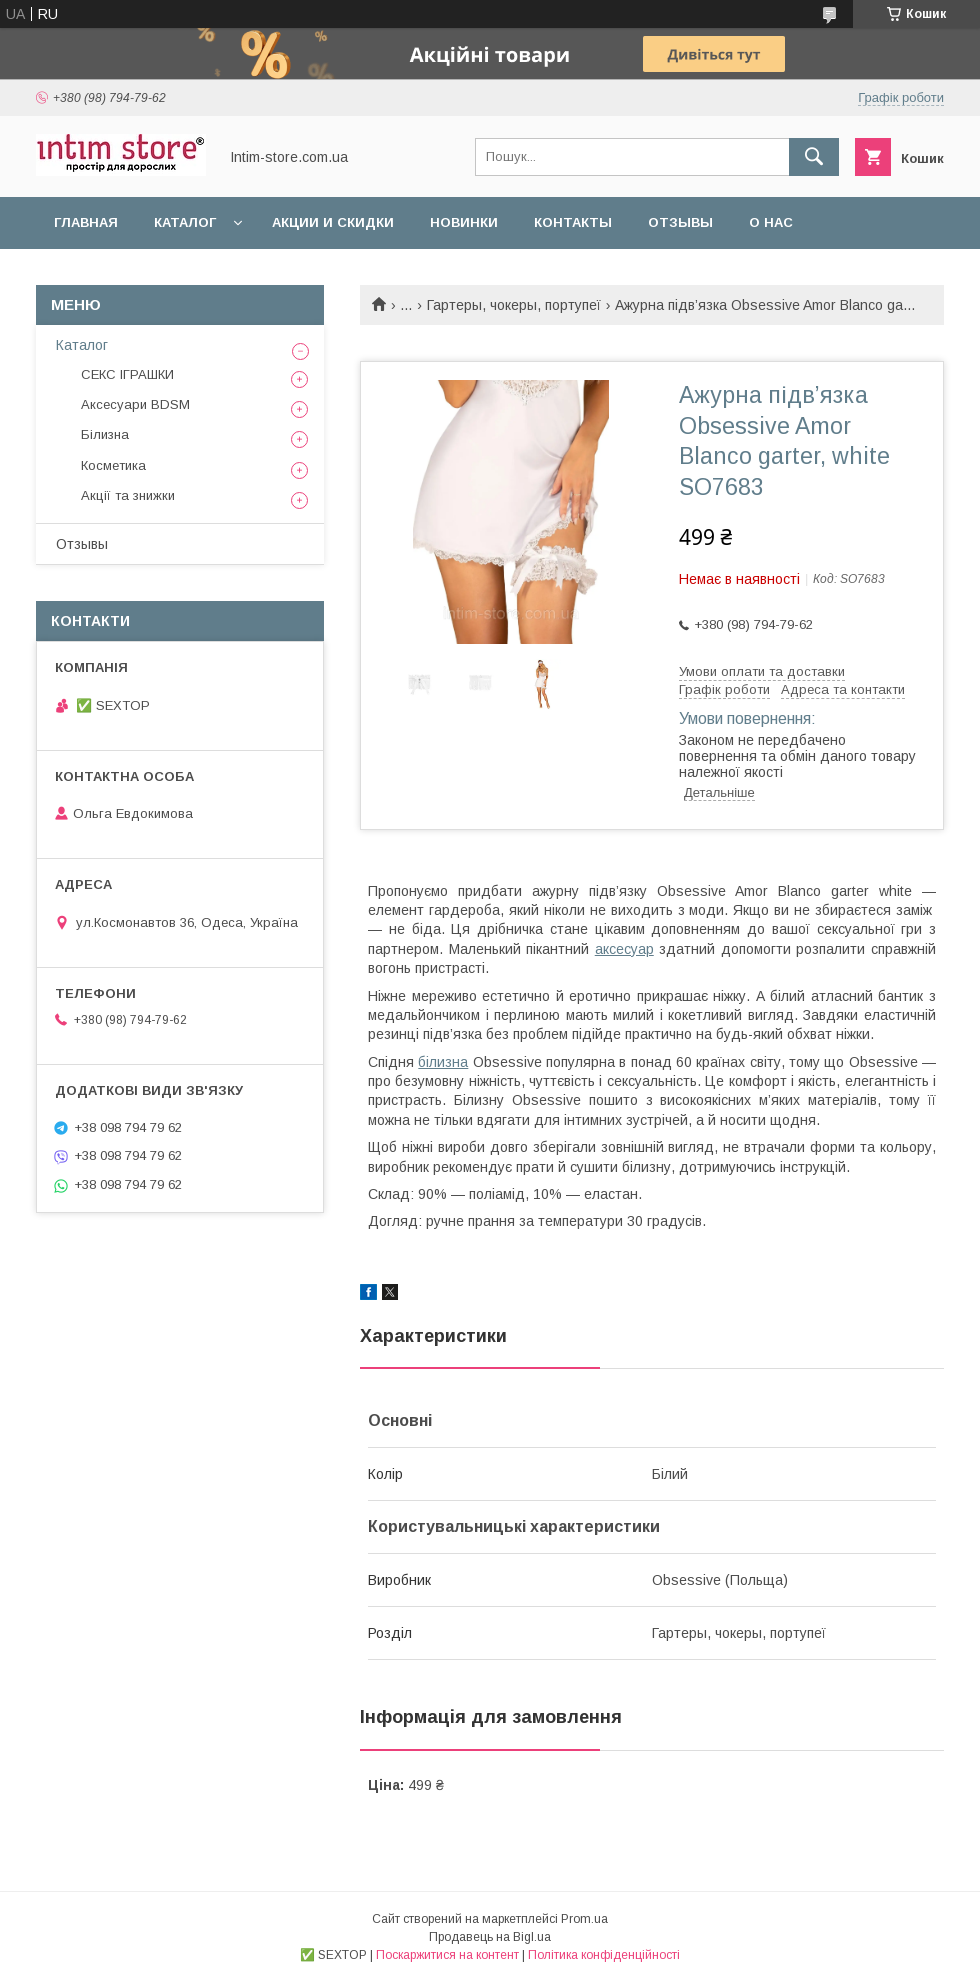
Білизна (105, 434)
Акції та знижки (128, 495)
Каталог (185, 222)
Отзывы (680, 222)
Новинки (464, 222)
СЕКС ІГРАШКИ (127, 374)
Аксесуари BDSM (135, 404)
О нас (771, 222)
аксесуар (624, 949)
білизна (443, 1062)
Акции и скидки (333, 222)
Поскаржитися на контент (447, 1955)
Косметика (113, 465)
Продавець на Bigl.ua (490, 1937)
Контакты (573, 222)
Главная (86, 222)
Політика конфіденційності (604, 1955)
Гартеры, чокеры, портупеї (514, 305)
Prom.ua (584, 1919)
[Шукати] (814, 157)
